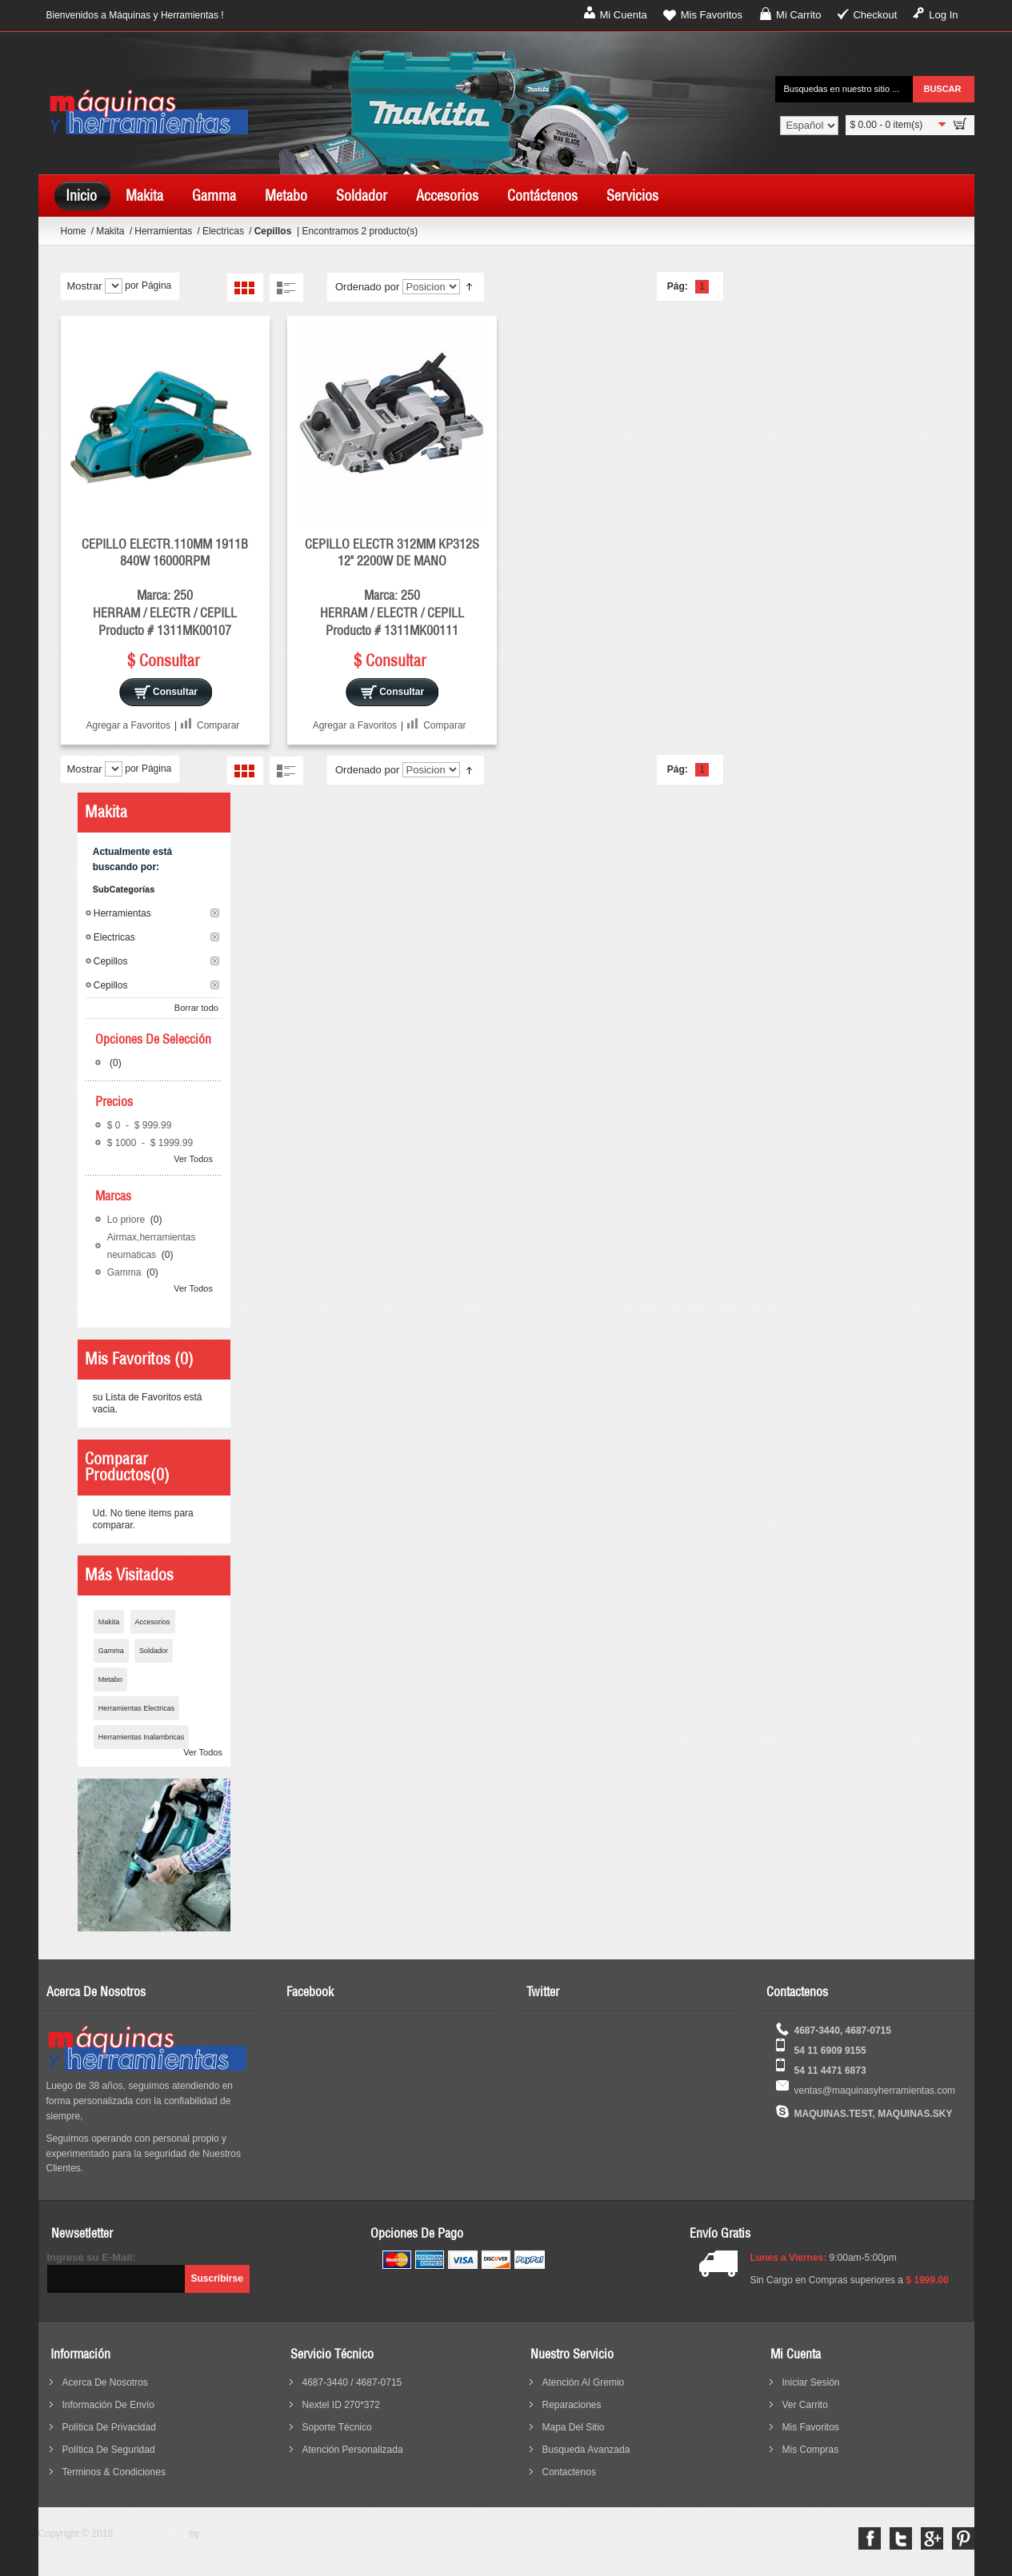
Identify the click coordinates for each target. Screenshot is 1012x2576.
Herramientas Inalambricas (141, 1737)
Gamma (125, 1272)
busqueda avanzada (586, 2449)
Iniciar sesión (811, 2382)
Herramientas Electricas (136, 1708)
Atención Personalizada (352, 2449)
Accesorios (152, 1622)
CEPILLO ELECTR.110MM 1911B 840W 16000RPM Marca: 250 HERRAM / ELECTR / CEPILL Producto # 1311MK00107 (165, 587)
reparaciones (572, 2404)
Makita (111, 231)
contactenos (569, 2472)
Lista (286, 288)
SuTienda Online (150, 2533)
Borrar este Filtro (214, 913)
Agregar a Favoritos (128, 725)
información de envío (108, 2404)
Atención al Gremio (583, 2382)
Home (73, 231)
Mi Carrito (798, 15)
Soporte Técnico (337, 2427)
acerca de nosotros (105, 2382)
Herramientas (164, 231)
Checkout (875, 15)
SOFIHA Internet (238, 2533)
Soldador (153, 1651)
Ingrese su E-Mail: (91, 2257)
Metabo (110, 1679)
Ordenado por (367, 287)
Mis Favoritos (711, 15)
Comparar (218, 725)
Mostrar (84, 286)
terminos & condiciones (114, 2472)
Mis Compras (810, 2449)
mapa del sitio (573, 2427)
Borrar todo (196, 1007)
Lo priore (127, 1219)
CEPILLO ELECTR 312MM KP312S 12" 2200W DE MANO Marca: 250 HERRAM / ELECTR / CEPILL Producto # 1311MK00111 (392, 587)
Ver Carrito (805, 2404)
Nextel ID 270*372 (341, 2404)
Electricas (224, 231)
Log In (943, 15)
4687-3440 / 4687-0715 (352, 2382)
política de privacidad (109, 2427)
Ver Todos (193, 1159)
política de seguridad (108, 2449)
